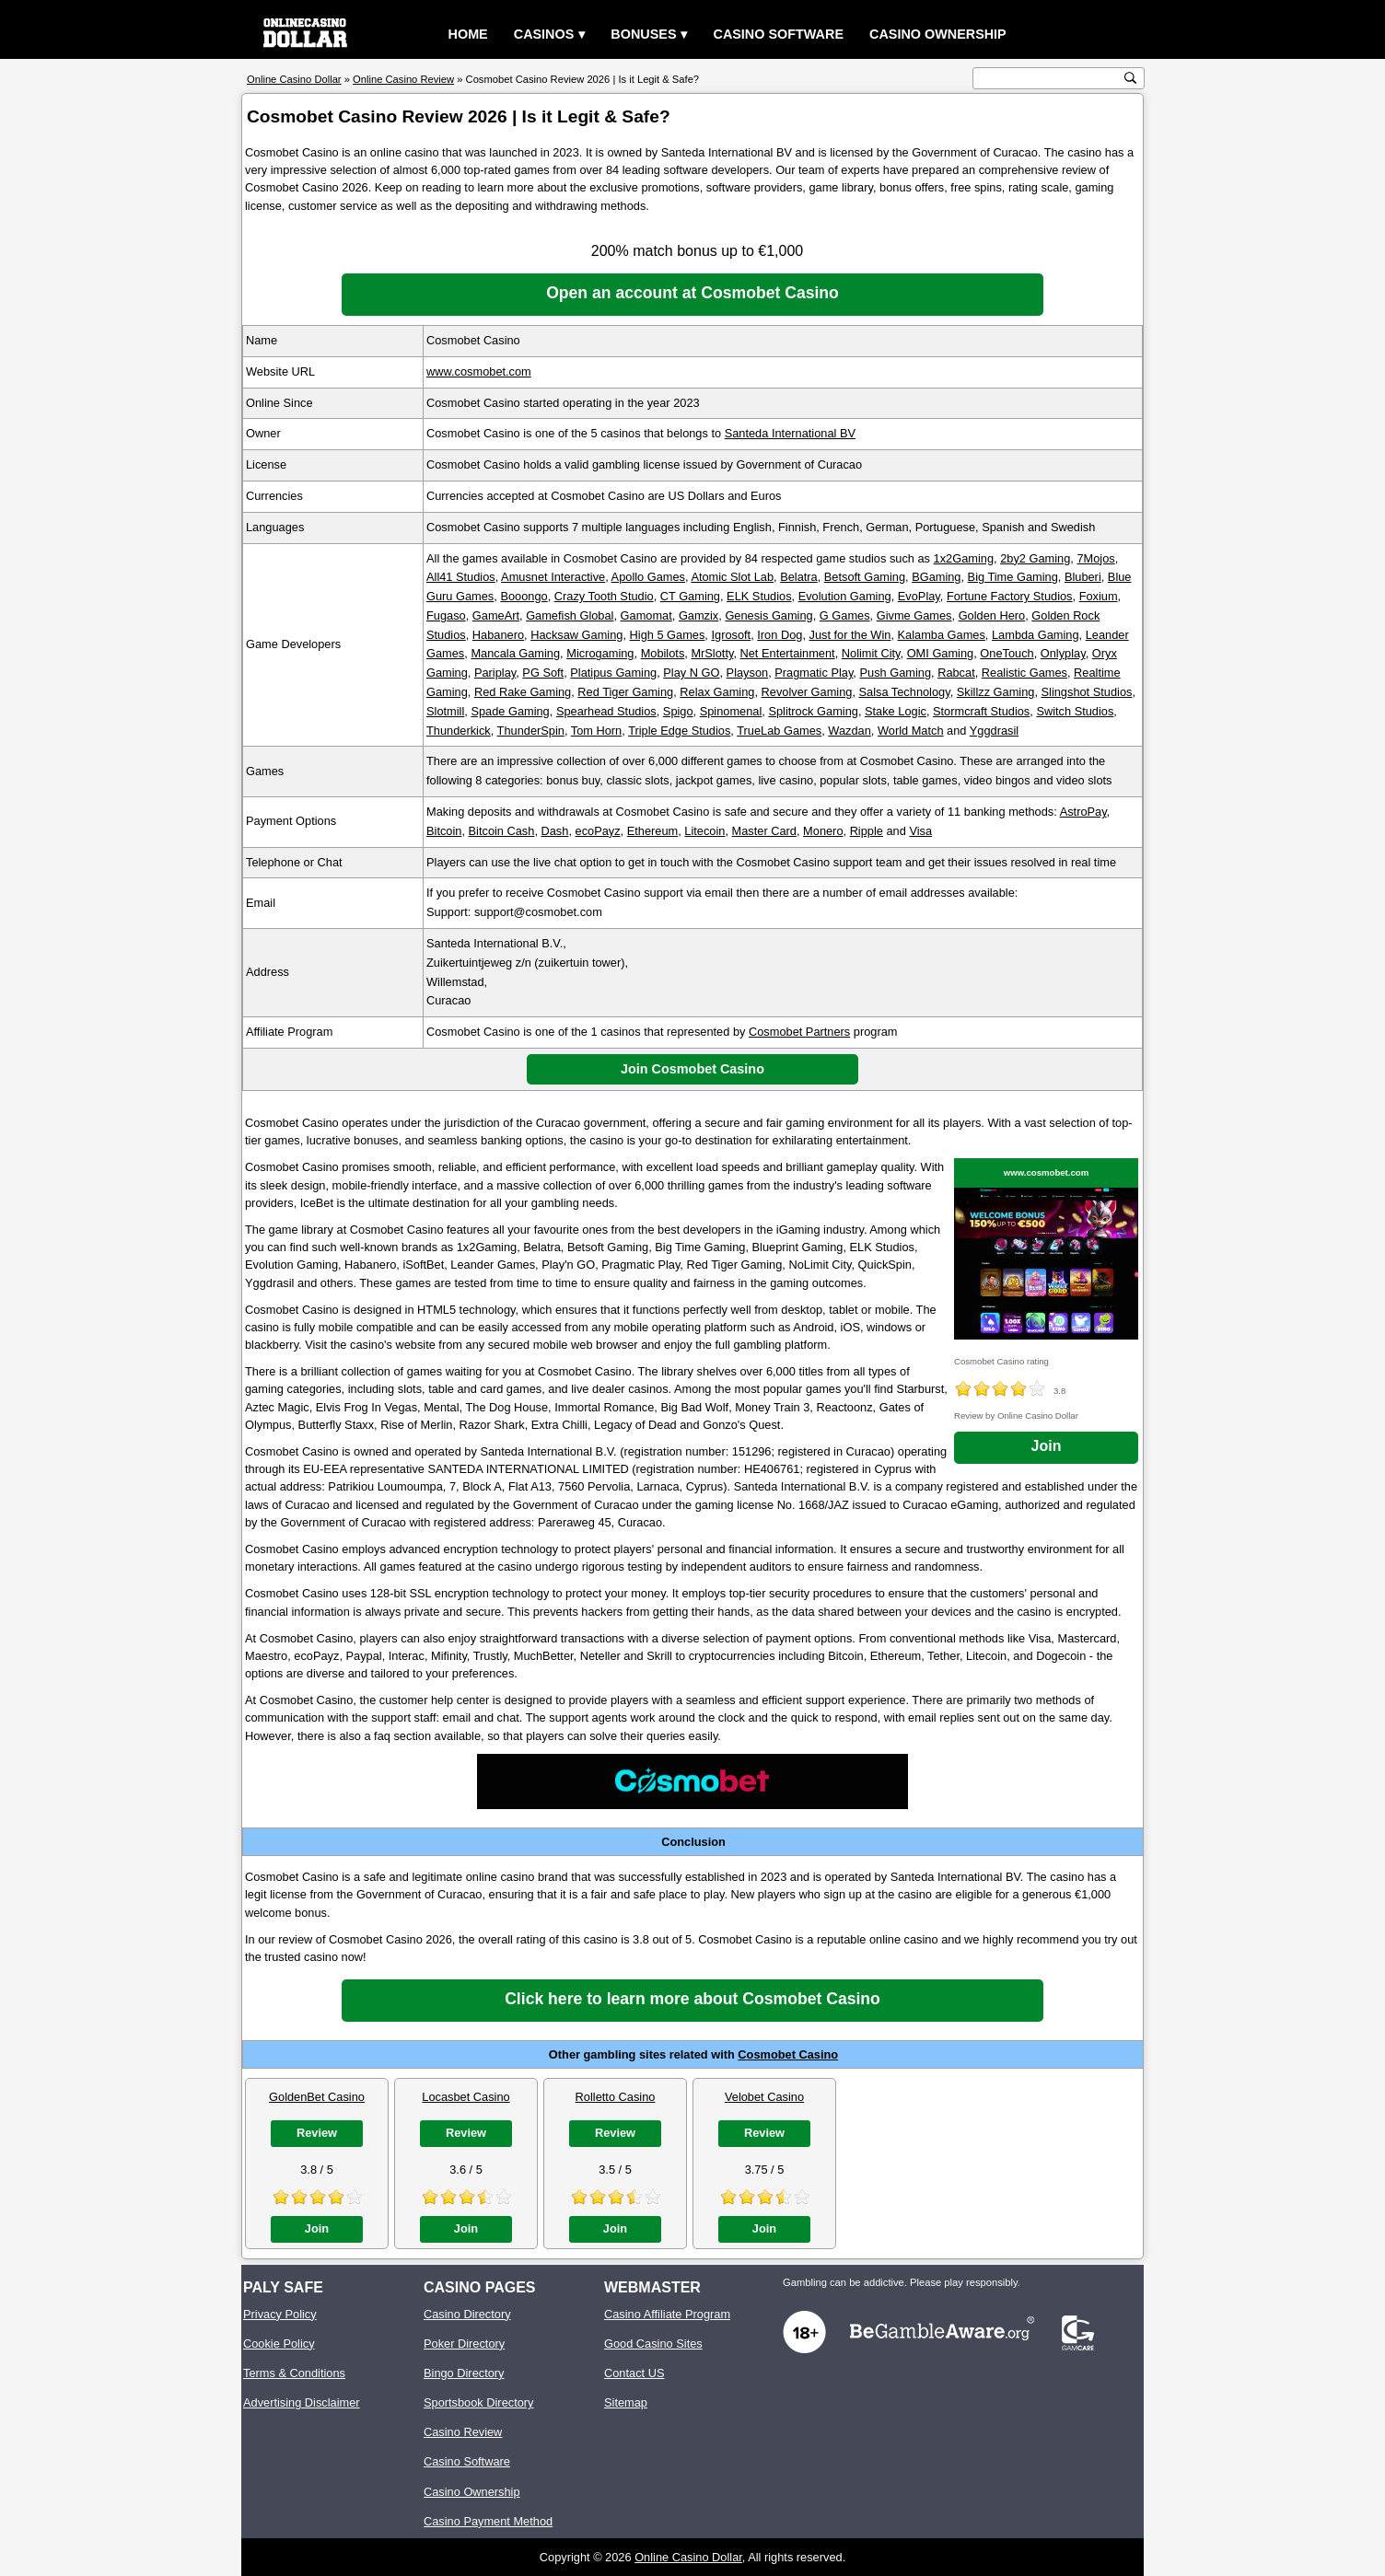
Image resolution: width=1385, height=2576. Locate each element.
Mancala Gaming (515, 653)
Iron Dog (779, 635)
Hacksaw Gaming (576, 635)
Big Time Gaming (1013, 577)
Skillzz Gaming (996, 692)
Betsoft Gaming (864, 577)
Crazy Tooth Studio (604, 596)
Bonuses (643, 34)
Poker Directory (464, 2343)
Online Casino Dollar (688, 2557)
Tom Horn (596, 730)
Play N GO (691, 672)
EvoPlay (919, 596)
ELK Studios (759, 596)
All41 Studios (460, 577)
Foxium (1098, 596)
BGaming (936, 577)
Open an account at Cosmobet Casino (692, 293)
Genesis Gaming (768, 615)
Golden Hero (992, 615)
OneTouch (1006, 653)
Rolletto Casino (616, 2097)
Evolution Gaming (844, 596)
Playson (748, 672)
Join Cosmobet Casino (692, 1069)
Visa (920, 831)
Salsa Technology (904, 692)
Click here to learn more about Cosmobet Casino (692, 1999)
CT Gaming (690, 596)
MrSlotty (712, 653)
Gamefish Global (569, 615)
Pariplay (495, 672)
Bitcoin (443, 831)
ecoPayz (598, 831)
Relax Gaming (717, 692)
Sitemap (625, 2402)
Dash (555, 831)
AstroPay (1083, 811)
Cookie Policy (279, 2343)
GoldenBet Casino (317, 2097)
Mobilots (663, 653)
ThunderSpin (530, 730)
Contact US (634, 2373)
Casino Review (463, 2432)
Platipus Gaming (613, 672)
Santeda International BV (790, 433)
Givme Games (914, 615)
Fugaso (446, 615)
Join (1046, 1446)
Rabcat (956, 672)
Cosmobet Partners (799, 1032)
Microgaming (600, 653)
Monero (823, 831)
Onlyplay (1063, 653)
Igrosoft (731, 635)
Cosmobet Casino (788, 2054)
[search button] (1130, 78)
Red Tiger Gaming (625, 692)
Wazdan (849, 730)
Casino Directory (467, 2314)
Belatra (799, 577)
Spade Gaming (510, 711)
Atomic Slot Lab (732, 577)
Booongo (523, 596)
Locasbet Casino (465, 2097)
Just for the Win (850, 635)
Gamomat (646, 615)
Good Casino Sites (653, 2343)
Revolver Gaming (807, 692)
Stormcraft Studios (981, 711)
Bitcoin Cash (502, 831)
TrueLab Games (779, 730)
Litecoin (704, 831)
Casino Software (778, 34)
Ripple (866, 831)
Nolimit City (871, 653)
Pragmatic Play (813, 672)
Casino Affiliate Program (667, 2314)
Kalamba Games (941, 635)
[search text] (1048, 79)
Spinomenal (731, 711)
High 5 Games (667, 635)
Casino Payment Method (488, 2521)
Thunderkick (458, 730)
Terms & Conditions (294, 2373)
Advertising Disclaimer (301, 2402)
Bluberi (1083, 577)
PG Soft (543, 672)
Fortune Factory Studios (1010, 596)
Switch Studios (1074, 711)
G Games (845, 615)
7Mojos (1095, 558)
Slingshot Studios (1087, 692)
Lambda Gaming (1035, 635)
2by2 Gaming (1035, 558)
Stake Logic (895, 711)
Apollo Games (648, 577)
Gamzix (698, 615)
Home (468, 34)
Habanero (498, 635)
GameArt (495, 615)
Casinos (544, 34)
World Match (911, 730)
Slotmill (445, 711)
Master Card (764, 831)
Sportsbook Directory (478, 2402)
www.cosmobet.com (478, 371)
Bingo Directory (464, 2373)
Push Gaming (895, 672)
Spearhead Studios (606, 711)
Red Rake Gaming (522, 692)
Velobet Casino (764, 2097)
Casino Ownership (938, 34)
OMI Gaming (940, 653)
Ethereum (652, 831)
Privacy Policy (280, 2314)
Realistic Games (1024, 672)
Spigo (678, 711)
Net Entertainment (787, 653)
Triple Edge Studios (679, 730)
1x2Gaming (964, 558)
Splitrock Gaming (812, 711)
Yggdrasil (994, 730)
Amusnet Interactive (553, 577)
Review (317, 2133)
